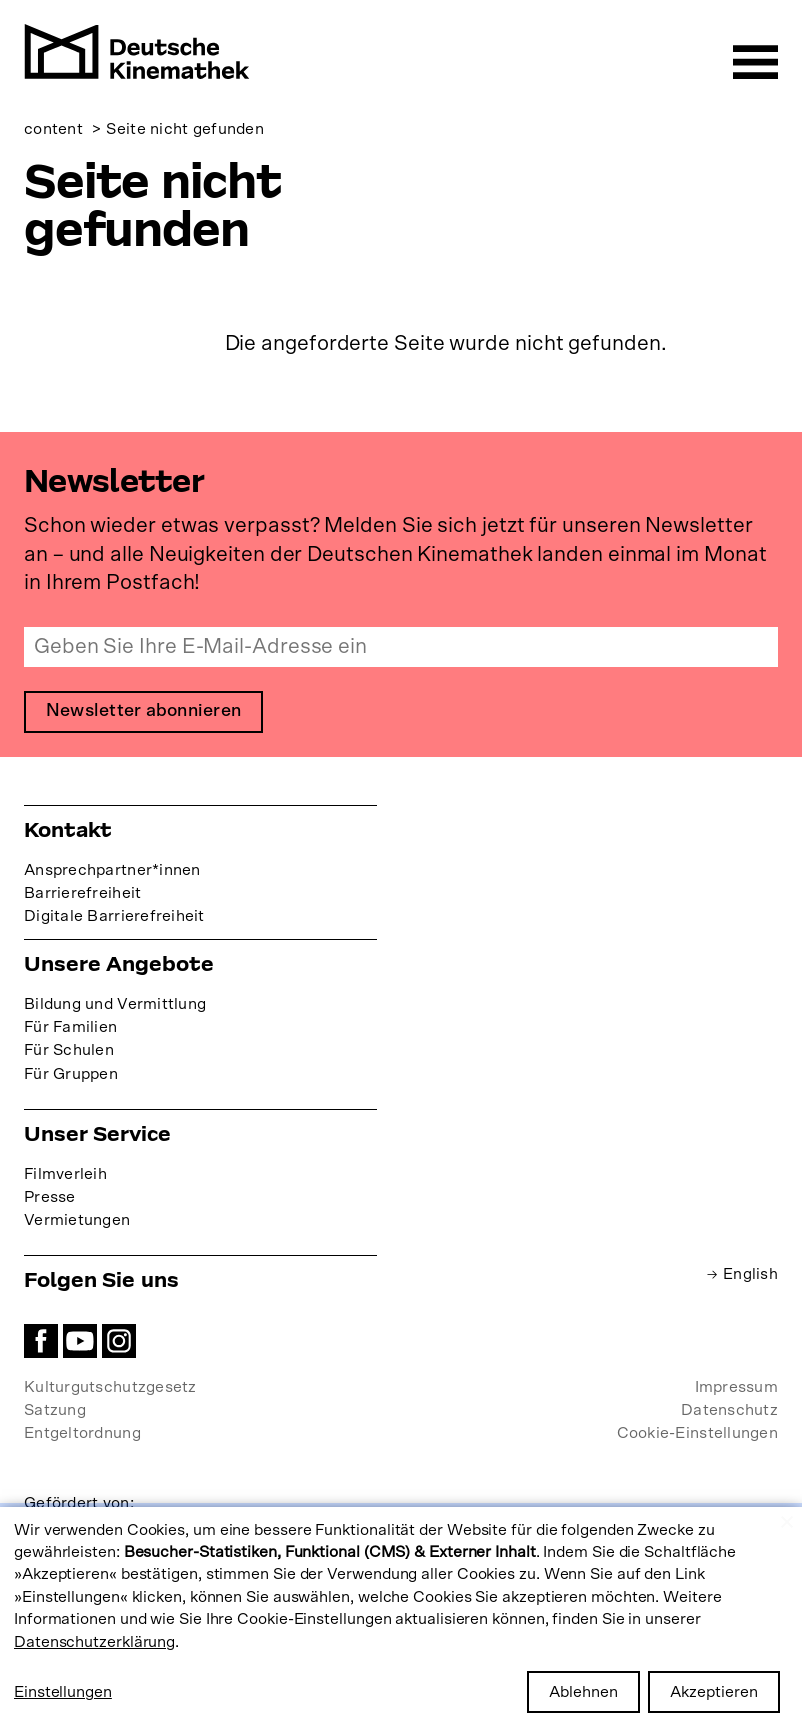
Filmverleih (65, 1174)
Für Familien (70, 1028)
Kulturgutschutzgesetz (110, 1387)
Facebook (41, 1341)
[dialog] (401, 1617)
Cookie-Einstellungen (697, 1434)
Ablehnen (583, 1692)
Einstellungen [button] (63, 1692)
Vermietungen (77, 1220)
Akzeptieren (714, 1692)
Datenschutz (729, 1411)
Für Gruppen (71, 1074)
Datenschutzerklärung (94, 1642)
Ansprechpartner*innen (112, 870)
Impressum (736, 1387)
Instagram (119, 1341)
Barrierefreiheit (82, 893)
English (750, 1274)
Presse (50, 1197)
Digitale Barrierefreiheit (114, 916)
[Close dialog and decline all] (787, 1519)
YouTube (80, 1341)
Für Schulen (69, 1051)
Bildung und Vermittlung (115, 1005)
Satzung (55, 1411)
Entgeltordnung (82, 1434)
